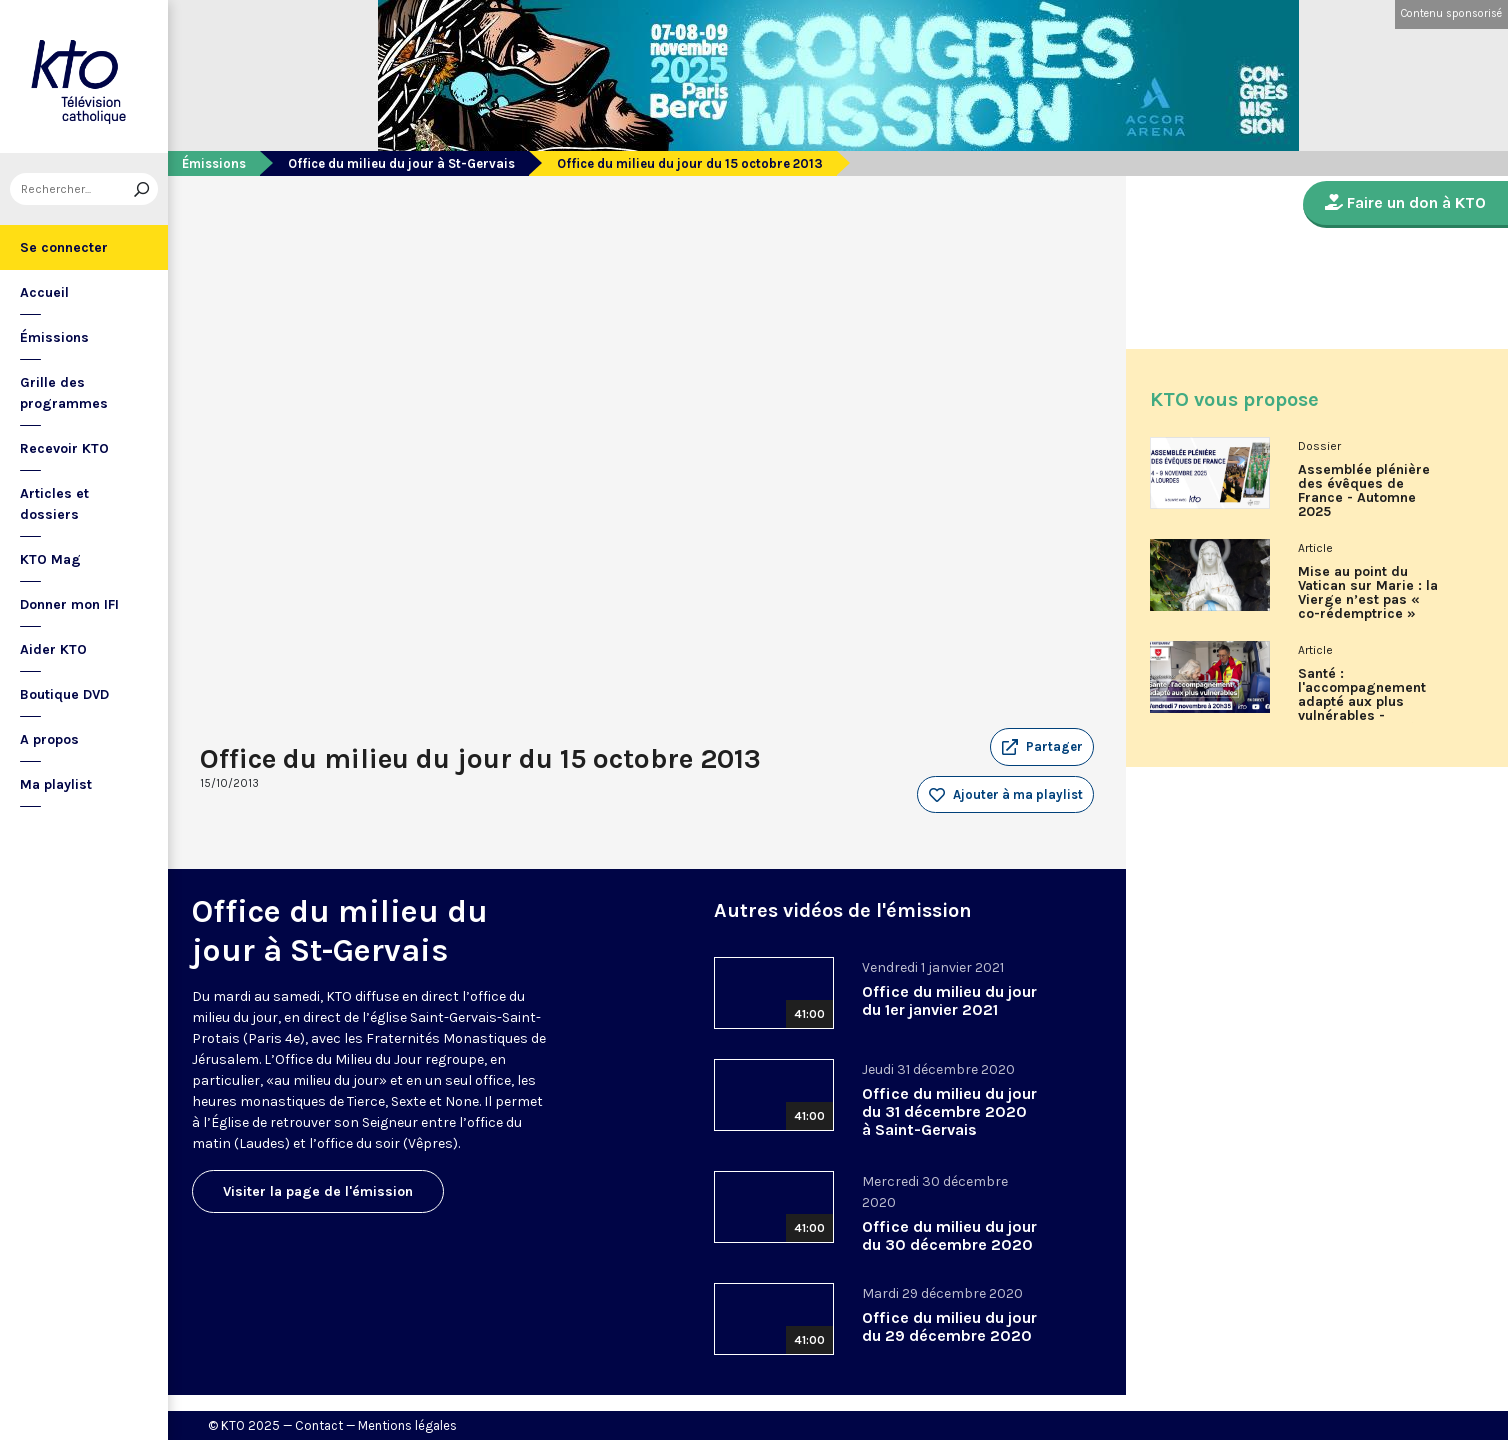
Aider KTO (53, 649)
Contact (319, 1425)
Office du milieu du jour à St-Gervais (401, 163)
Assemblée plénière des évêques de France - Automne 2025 (1364, 491)
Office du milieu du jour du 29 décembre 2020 (949, 1326)
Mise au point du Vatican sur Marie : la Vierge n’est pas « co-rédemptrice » (1368, 593)
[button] (1042, 747)
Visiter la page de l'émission (318, 1191)
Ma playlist (56, 784)
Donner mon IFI (69, 604)
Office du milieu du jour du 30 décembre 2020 (949, 1235)
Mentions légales (407, 1425)
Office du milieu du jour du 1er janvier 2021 (949, 1000)
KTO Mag (50, 559)
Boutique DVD (64, 694)
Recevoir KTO (64, 448)
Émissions (54, 337)
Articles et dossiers (54, 504)
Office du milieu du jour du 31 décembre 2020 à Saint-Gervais (949, 1111)
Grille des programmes (64, 393)
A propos (49, 739)
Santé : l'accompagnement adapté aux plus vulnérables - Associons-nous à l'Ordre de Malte (1362, 702)
